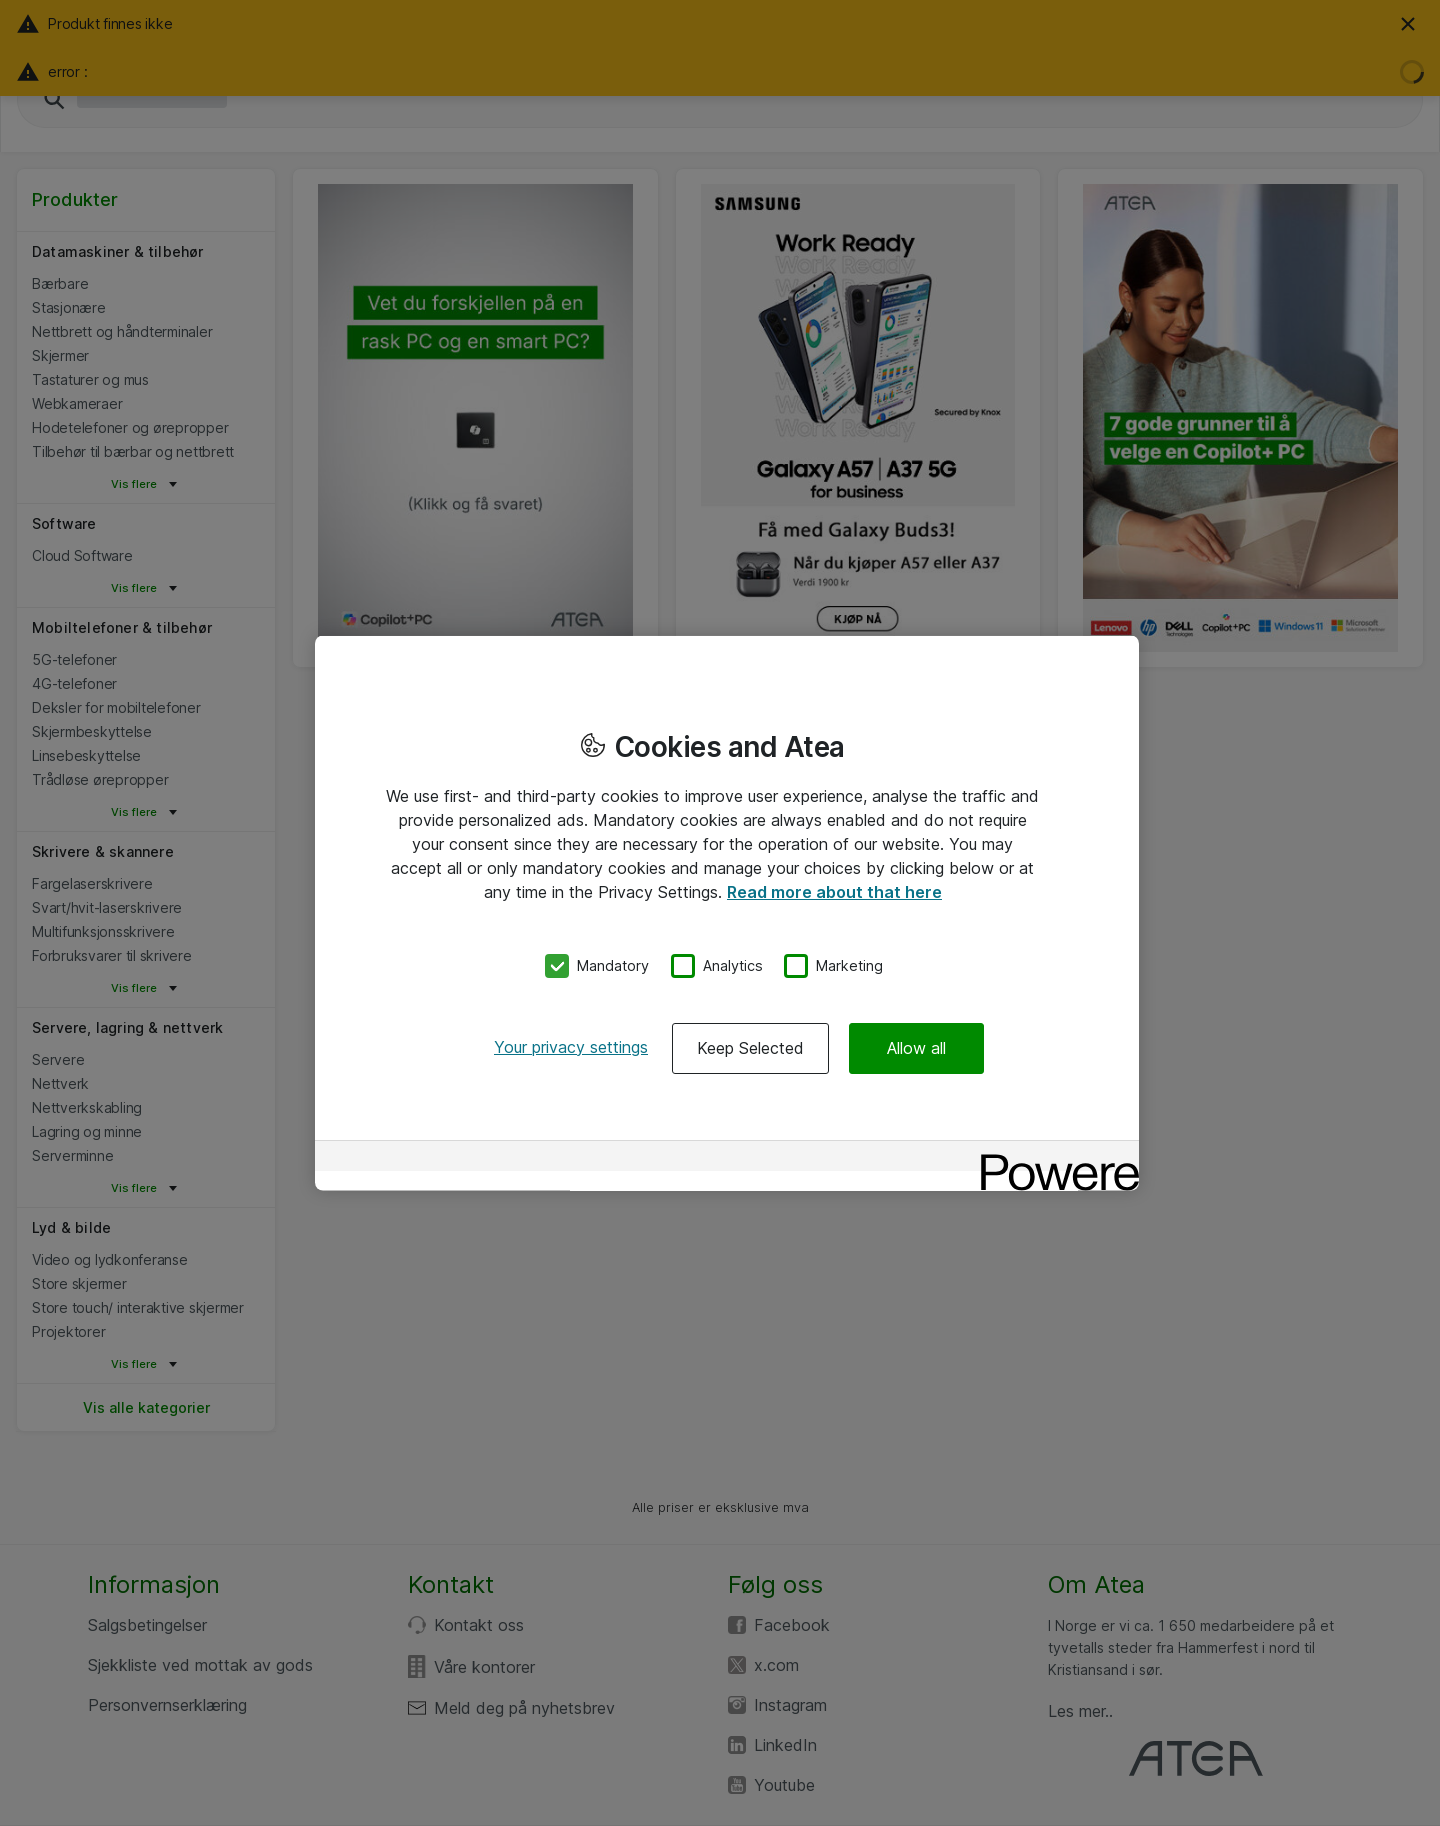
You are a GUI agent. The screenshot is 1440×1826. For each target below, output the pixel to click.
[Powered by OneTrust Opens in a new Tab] (1053, 1157)
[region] (727, 913)
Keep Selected (750, 1047)
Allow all (916, 1047)
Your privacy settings (571, 1046)
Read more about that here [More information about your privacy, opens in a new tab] (834, 892)
